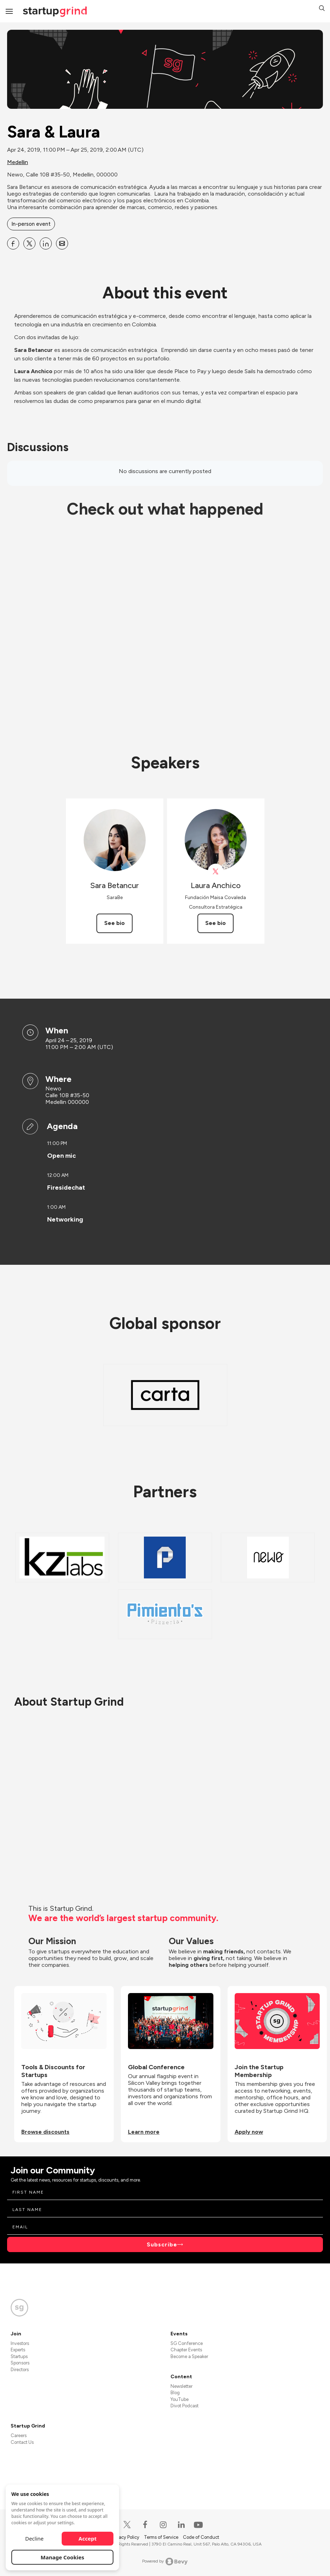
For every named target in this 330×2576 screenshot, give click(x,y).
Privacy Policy (125, 2537)
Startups (19, 2356)
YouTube (179, 2399)
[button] (322, 9)
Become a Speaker (189, 2356)
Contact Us (22, 2442)
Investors (20, 2343)
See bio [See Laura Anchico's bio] (215, 923)
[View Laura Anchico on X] (216, 872)
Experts (18, 2349)
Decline (34, 2538)
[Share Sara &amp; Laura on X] (29, 243)
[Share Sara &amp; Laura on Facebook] (13, 243)
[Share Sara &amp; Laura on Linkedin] (45, 243)
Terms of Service (161, 2537)
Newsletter (181, 2386)
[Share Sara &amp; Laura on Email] (62, 243)
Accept (88, 2538)
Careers (19, 2435)
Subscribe (162, 2244)
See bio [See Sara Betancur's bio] (114, 923)
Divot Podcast (184, 2405)
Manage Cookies (62, 2557)
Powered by (165, 2561)
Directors (20, 2369)
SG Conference (186, 2343)
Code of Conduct (201, 2537)
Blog (175, 2392)
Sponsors (20, 2362)
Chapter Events (186, 2349)
